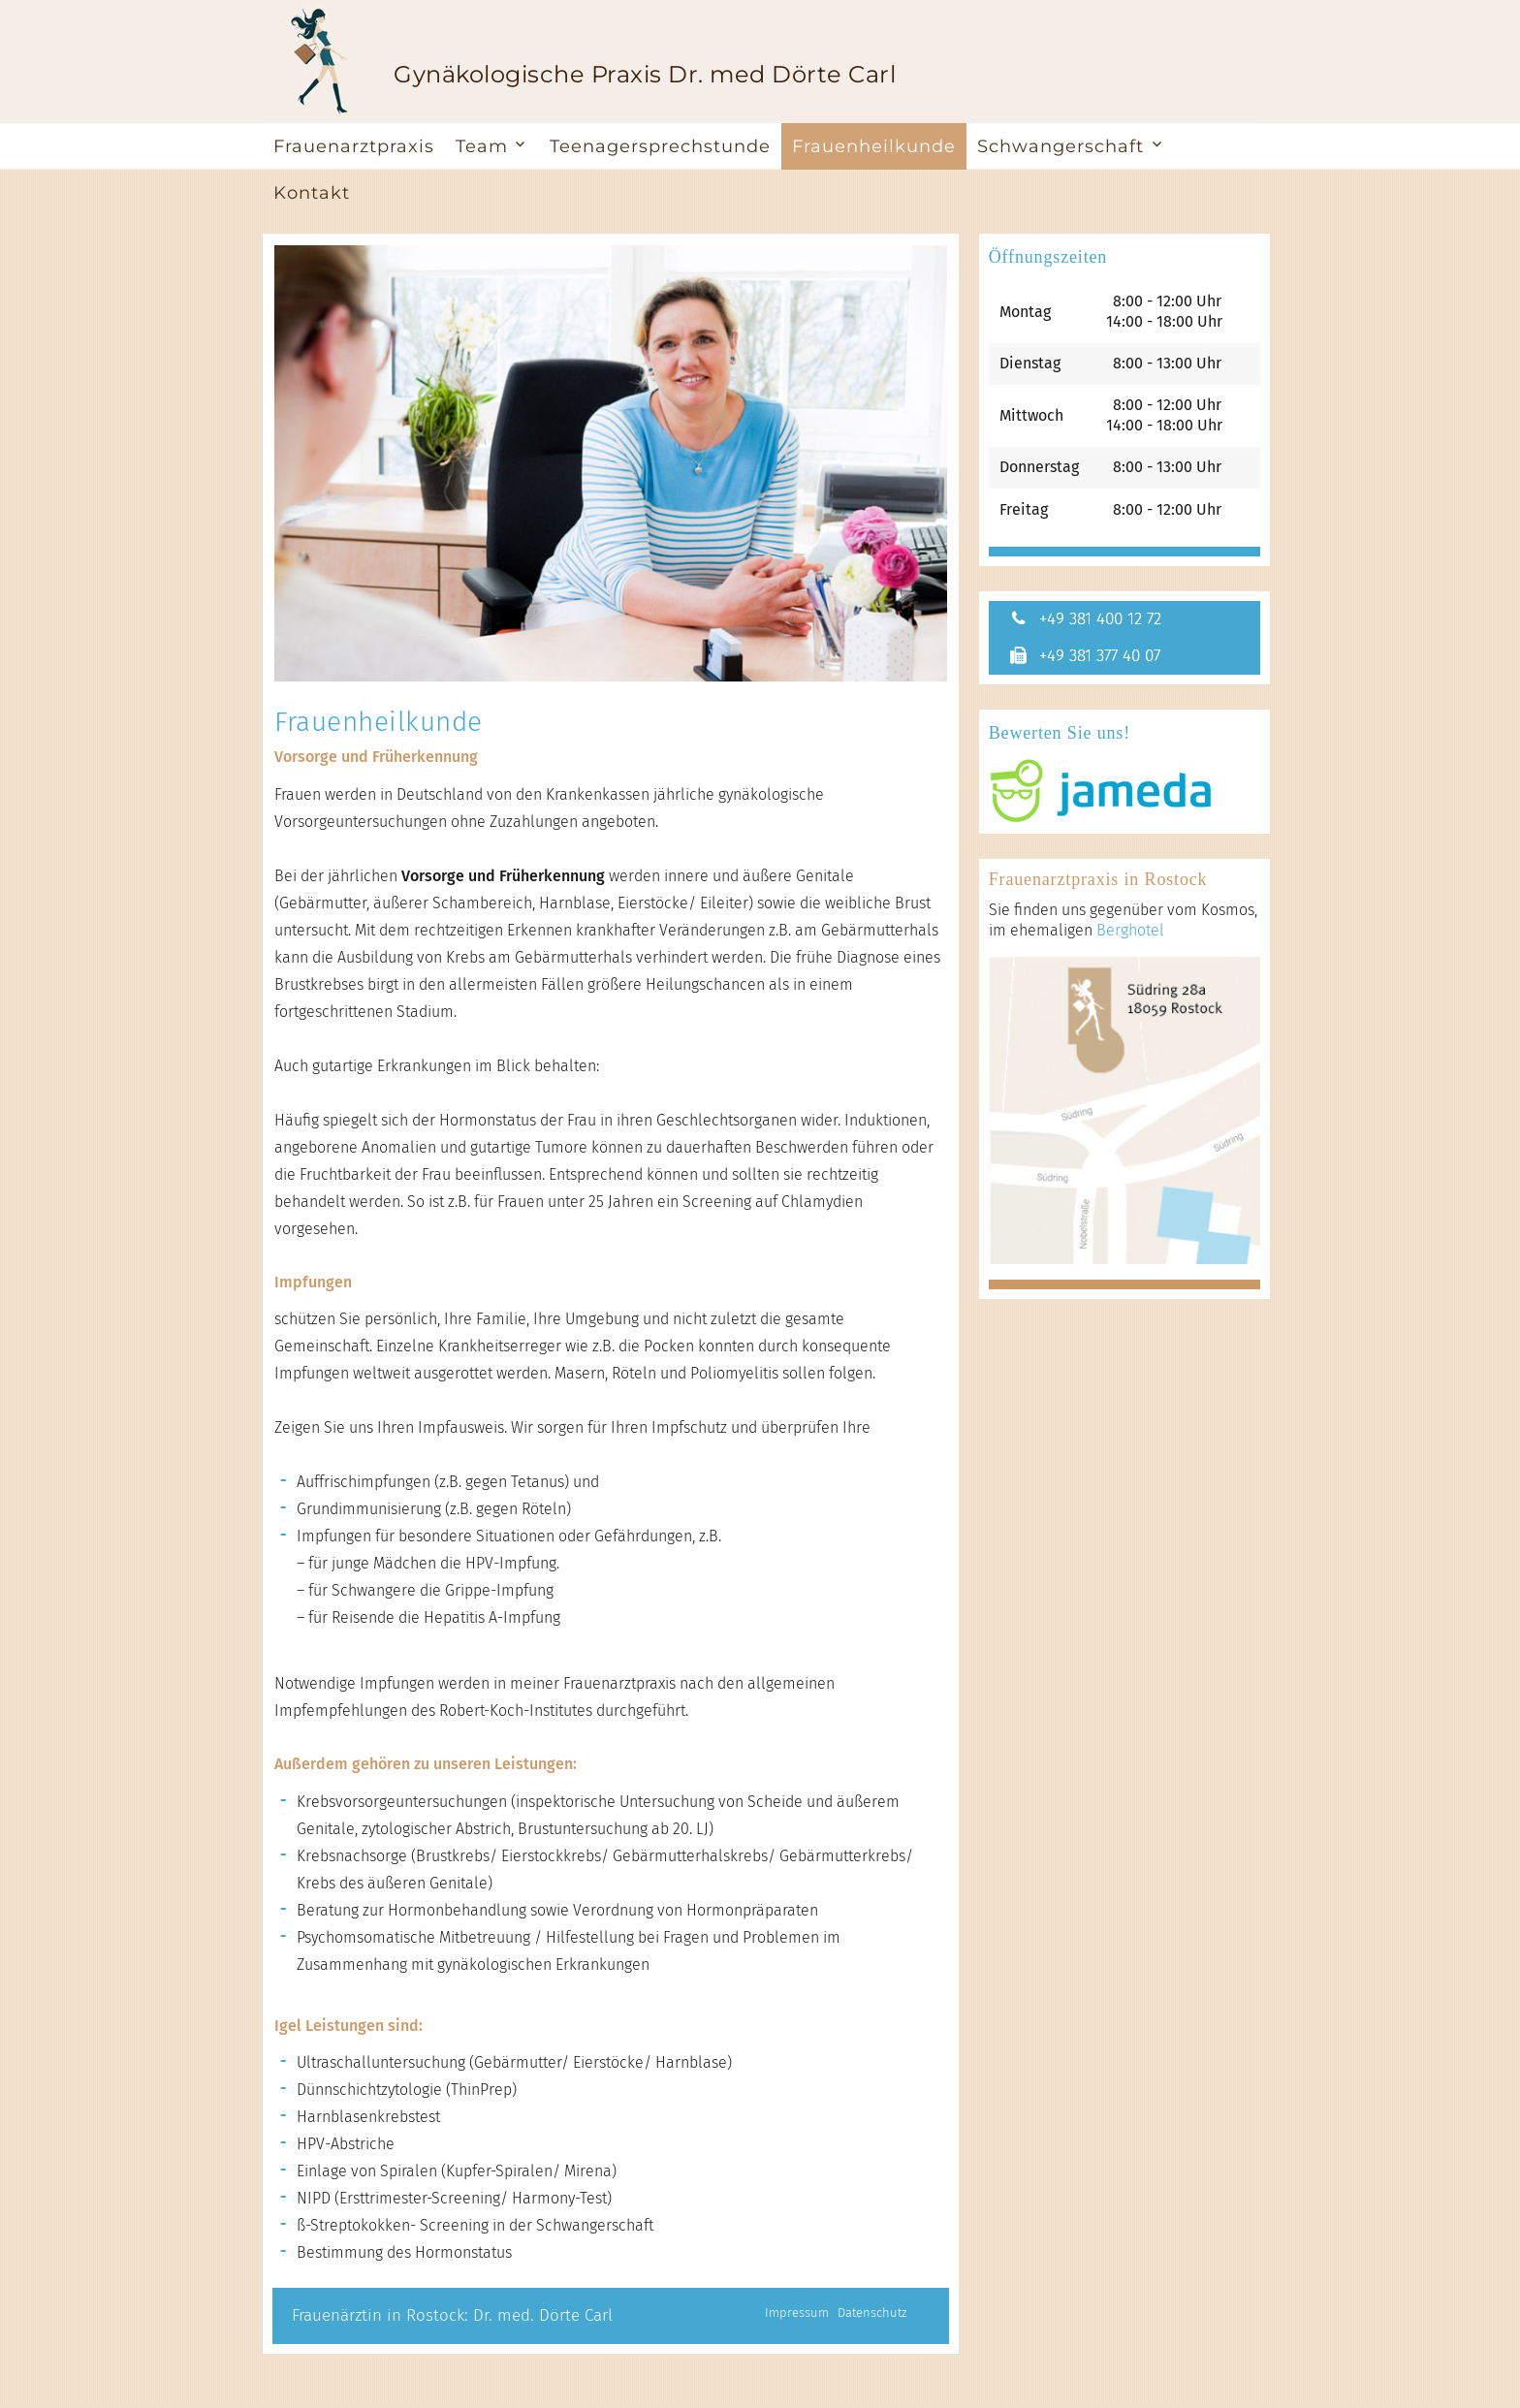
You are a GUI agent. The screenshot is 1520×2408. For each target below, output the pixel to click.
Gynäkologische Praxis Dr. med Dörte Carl (645, 74)
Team (482, 146)
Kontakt (311, 193)
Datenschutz (872, 2312)
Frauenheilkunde (874, 146)
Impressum (797, 2312)
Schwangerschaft (1060, 146)
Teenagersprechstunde (660, 146)
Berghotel (1130, 933)
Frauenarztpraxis (353, 146)
